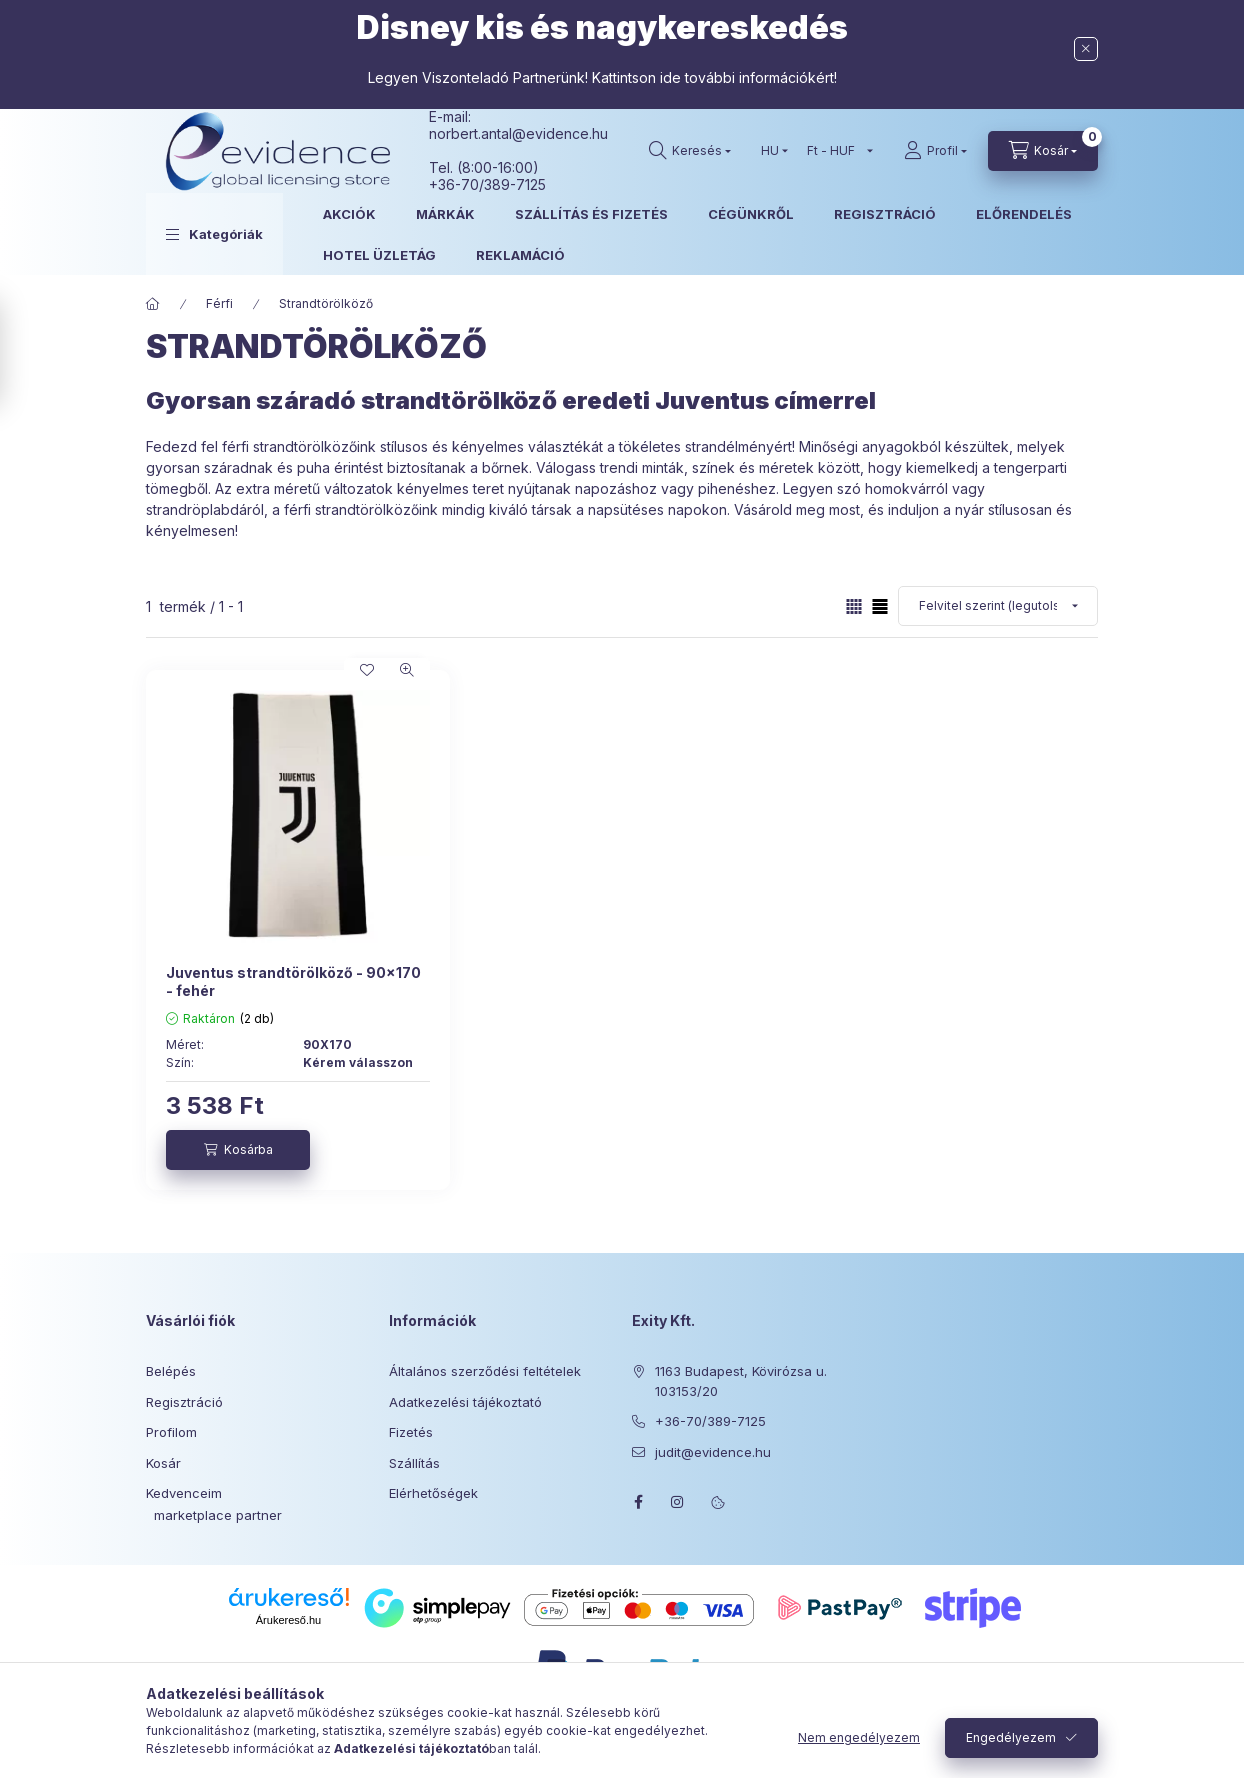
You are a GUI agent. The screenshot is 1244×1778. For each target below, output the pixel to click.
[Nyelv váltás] (770, 151)
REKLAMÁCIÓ (520, 255)
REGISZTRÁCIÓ (885, 214)
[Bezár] (1086, 49)
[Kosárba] (238, 1150)
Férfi (219, 303)
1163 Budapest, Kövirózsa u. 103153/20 (741, 1381)
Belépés (171, 1371)
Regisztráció (184, 1402)
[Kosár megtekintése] (1043, 151)
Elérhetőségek (433, 1493)
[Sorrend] (998, 606)
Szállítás (414, 1463)
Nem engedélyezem (859, 1737)
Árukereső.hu (288, 1620)
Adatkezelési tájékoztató (465, 1402)
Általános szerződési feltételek (485, 1371)
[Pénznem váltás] (835, 151)
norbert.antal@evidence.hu (518, 133)
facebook (638, 1502)
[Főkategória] (153, 304)
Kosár (163, 1463)
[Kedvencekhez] (367, 670)
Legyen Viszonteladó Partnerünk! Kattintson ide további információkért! (602, 77)
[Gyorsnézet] (407, 670)
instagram (678, 1502)
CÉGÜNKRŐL (751, 214)
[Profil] (935, 151)
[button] (214, 234)
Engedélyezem (1011, 1737)
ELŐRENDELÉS (1024, 214)
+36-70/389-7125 (710, 1421)
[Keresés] (690, 151)
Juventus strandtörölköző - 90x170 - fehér (293, 981)
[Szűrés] (20, 353)
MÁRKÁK (445, 214)
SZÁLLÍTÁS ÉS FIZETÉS (591, 214)
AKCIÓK (349, 214)
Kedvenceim (184, 1493)
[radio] (880, 606)
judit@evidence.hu (713, 1452)
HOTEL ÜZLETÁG (379, 255)
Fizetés (411, 1432)
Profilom (171, 1432)
